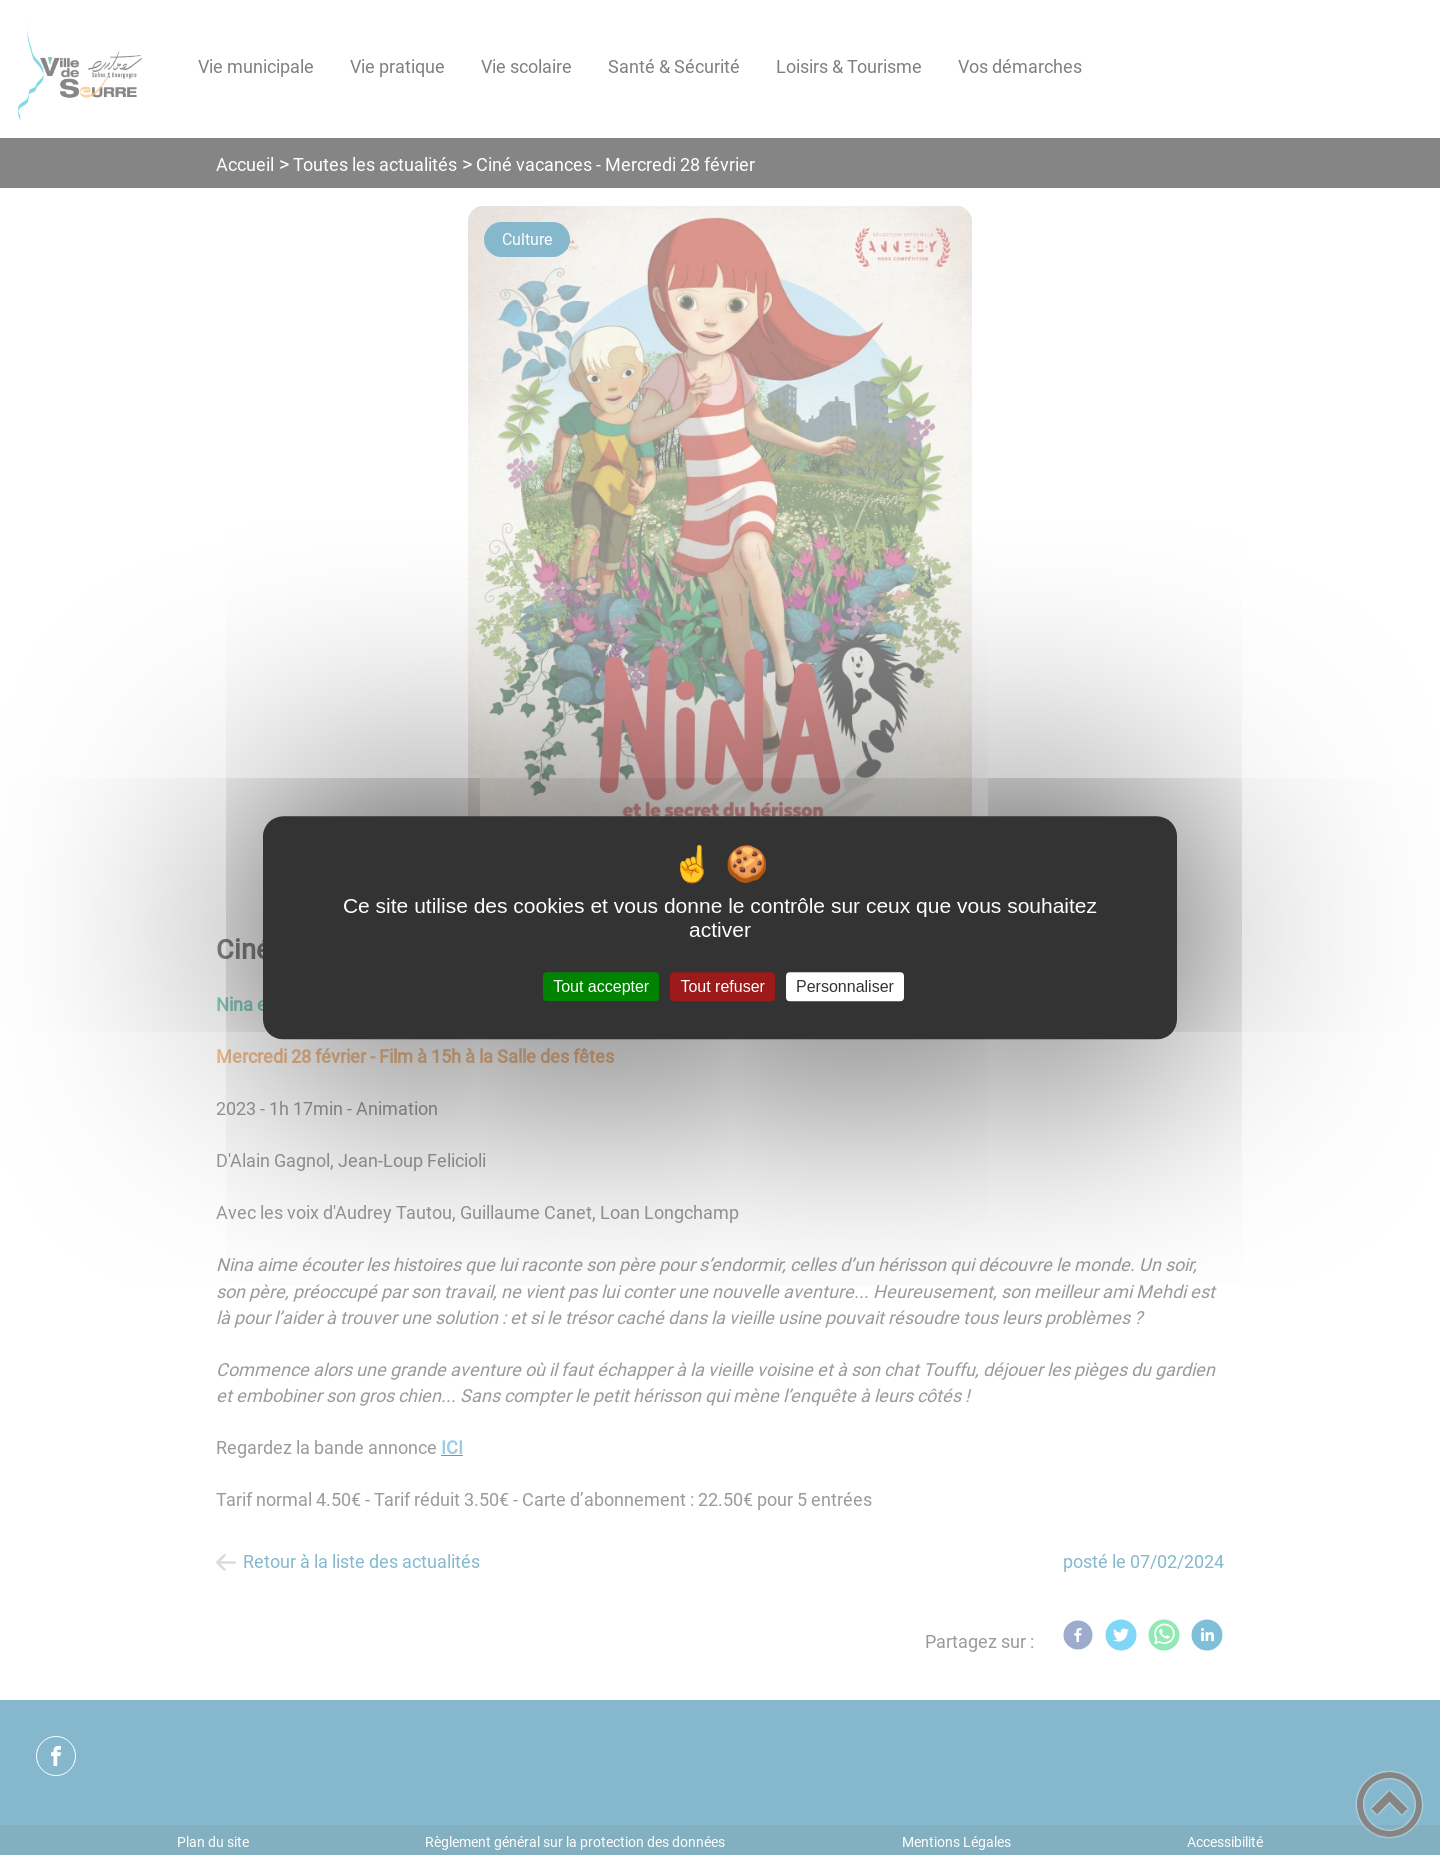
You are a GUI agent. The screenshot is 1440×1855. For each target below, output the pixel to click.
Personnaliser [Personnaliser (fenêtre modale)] (845, 986)
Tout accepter (601, 986)
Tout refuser (722, 986)
